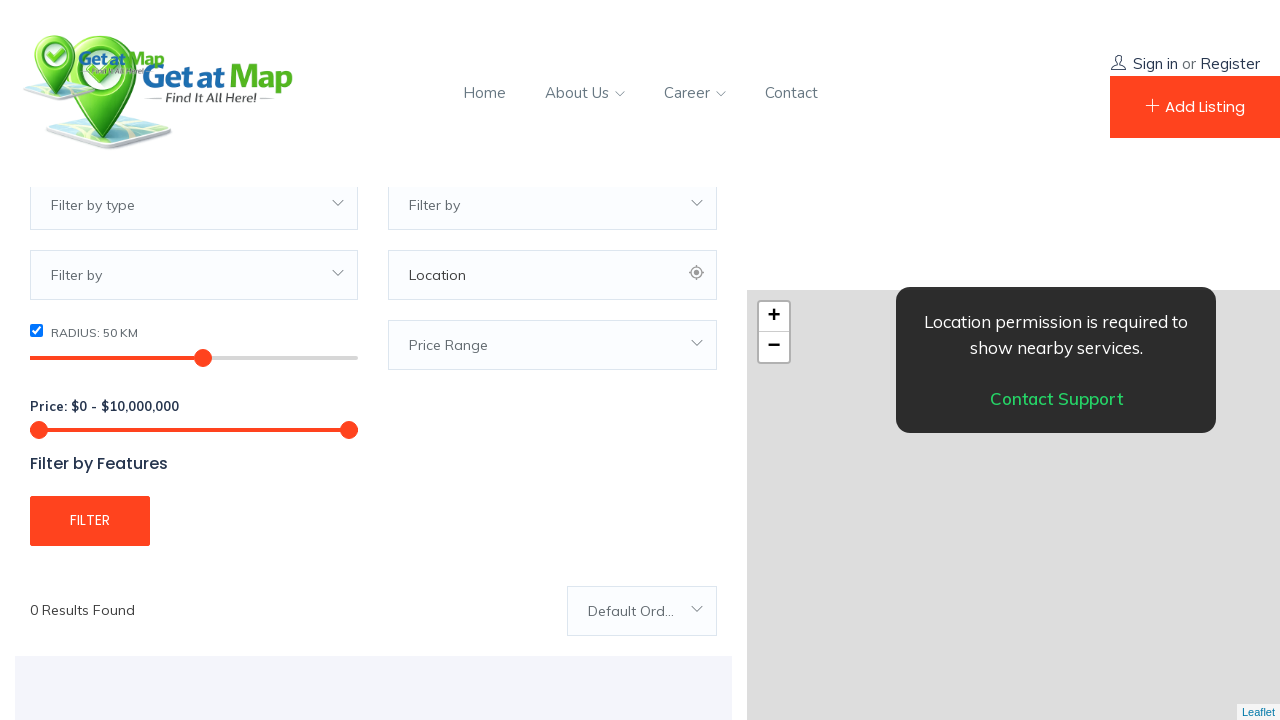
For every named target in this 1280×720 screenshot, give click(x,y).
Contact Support (1056, 398)
